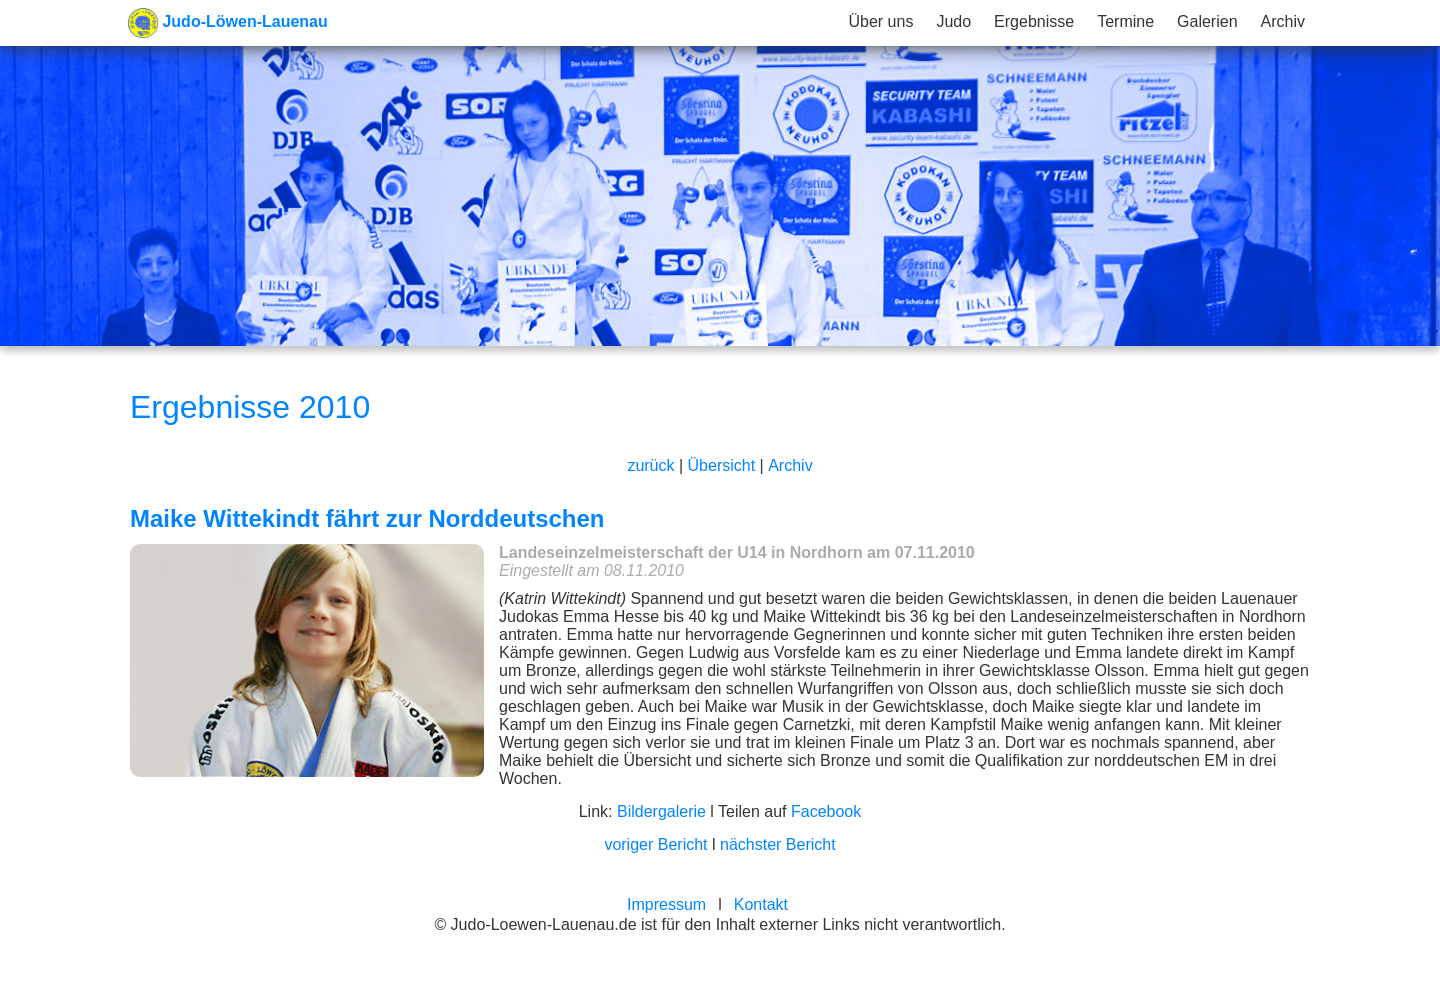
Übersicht (722, 465)
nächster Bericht (778, 844)
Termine (1125, 21)
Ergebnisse (1034, 21)
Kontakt (761, 904)
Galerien (1207, 21)
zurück (650, 465)
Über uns (880, 21)
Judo (953, 21)
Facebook (826, 811)
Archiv (1283, 21)
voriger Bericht (655, 844)
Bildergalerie (661, 811)
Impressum (666, 904)
